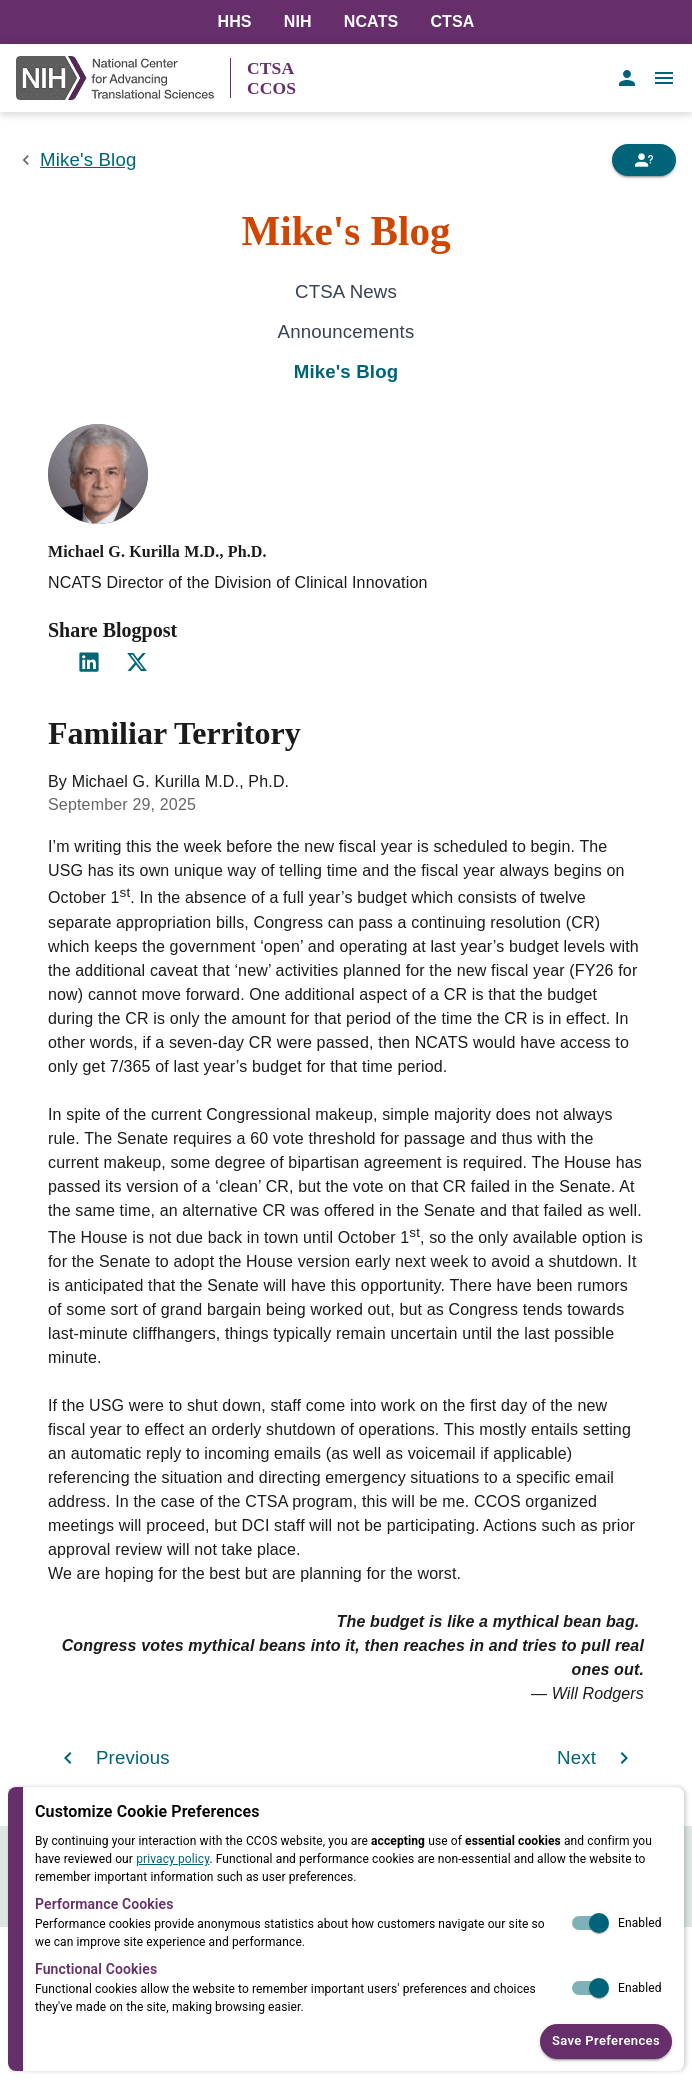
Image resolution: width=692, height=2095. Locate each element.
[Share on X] (137, 662)
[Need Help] (644, 160)
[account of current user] (627, 78)
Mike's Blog (88, 159)
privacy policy (172, 1859)
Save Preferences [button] (606, 2041)
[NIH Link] (123, 78)
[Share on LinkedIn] (89, 662)
